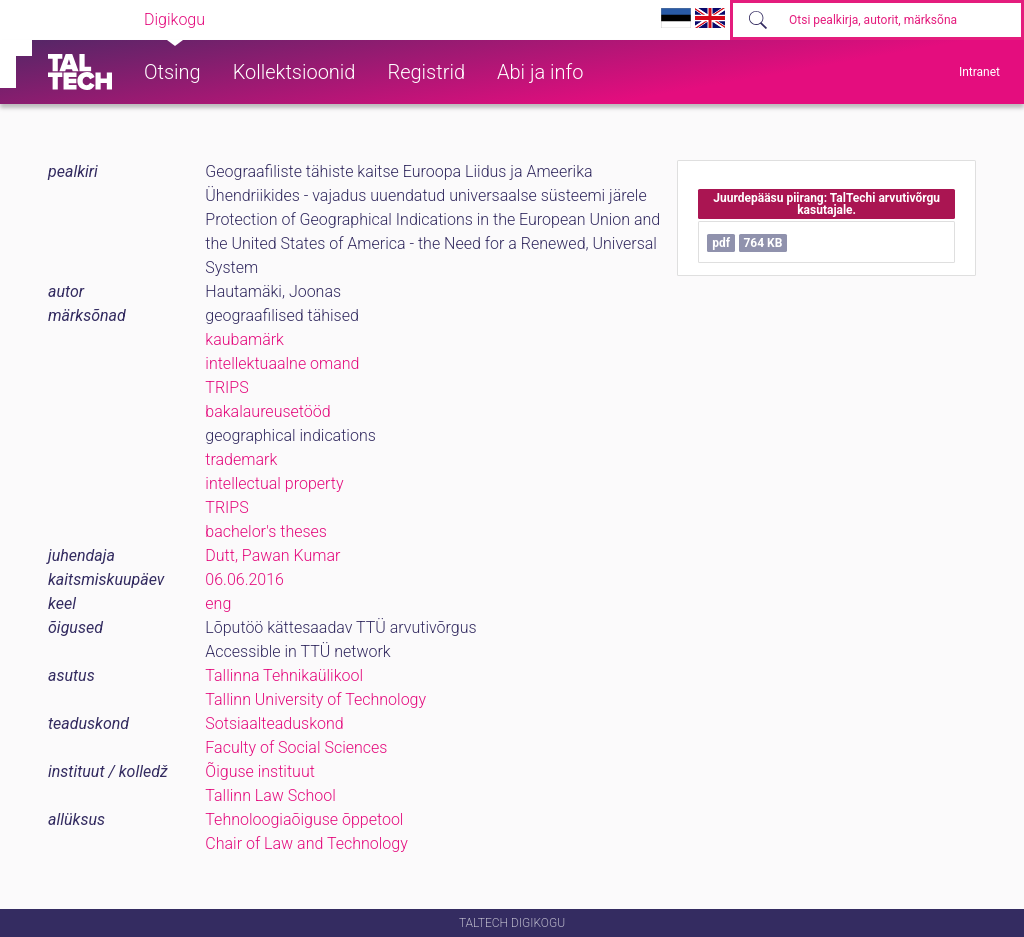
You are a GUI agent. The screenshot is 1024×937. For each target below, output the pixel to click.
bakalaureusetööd (267, 411)
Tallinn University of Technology (315, 699)
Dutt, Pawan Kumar (272, 555)
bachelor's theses (266, 531)
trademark (241, 459)
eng (218, 603)
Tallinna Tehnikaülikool (284, 675)
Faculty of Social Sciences (296, 747)
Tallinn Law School (270, 795)
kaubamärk (244, 339)
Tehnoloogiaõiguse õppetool (304, 819)
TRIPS (226, 387)
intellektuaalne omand (282, 363)
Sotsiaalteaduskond (274, 723)
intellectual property (274, 483)
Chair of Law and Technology (306, 843)
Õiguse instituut (259, 771)
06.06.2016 (244, 579)
